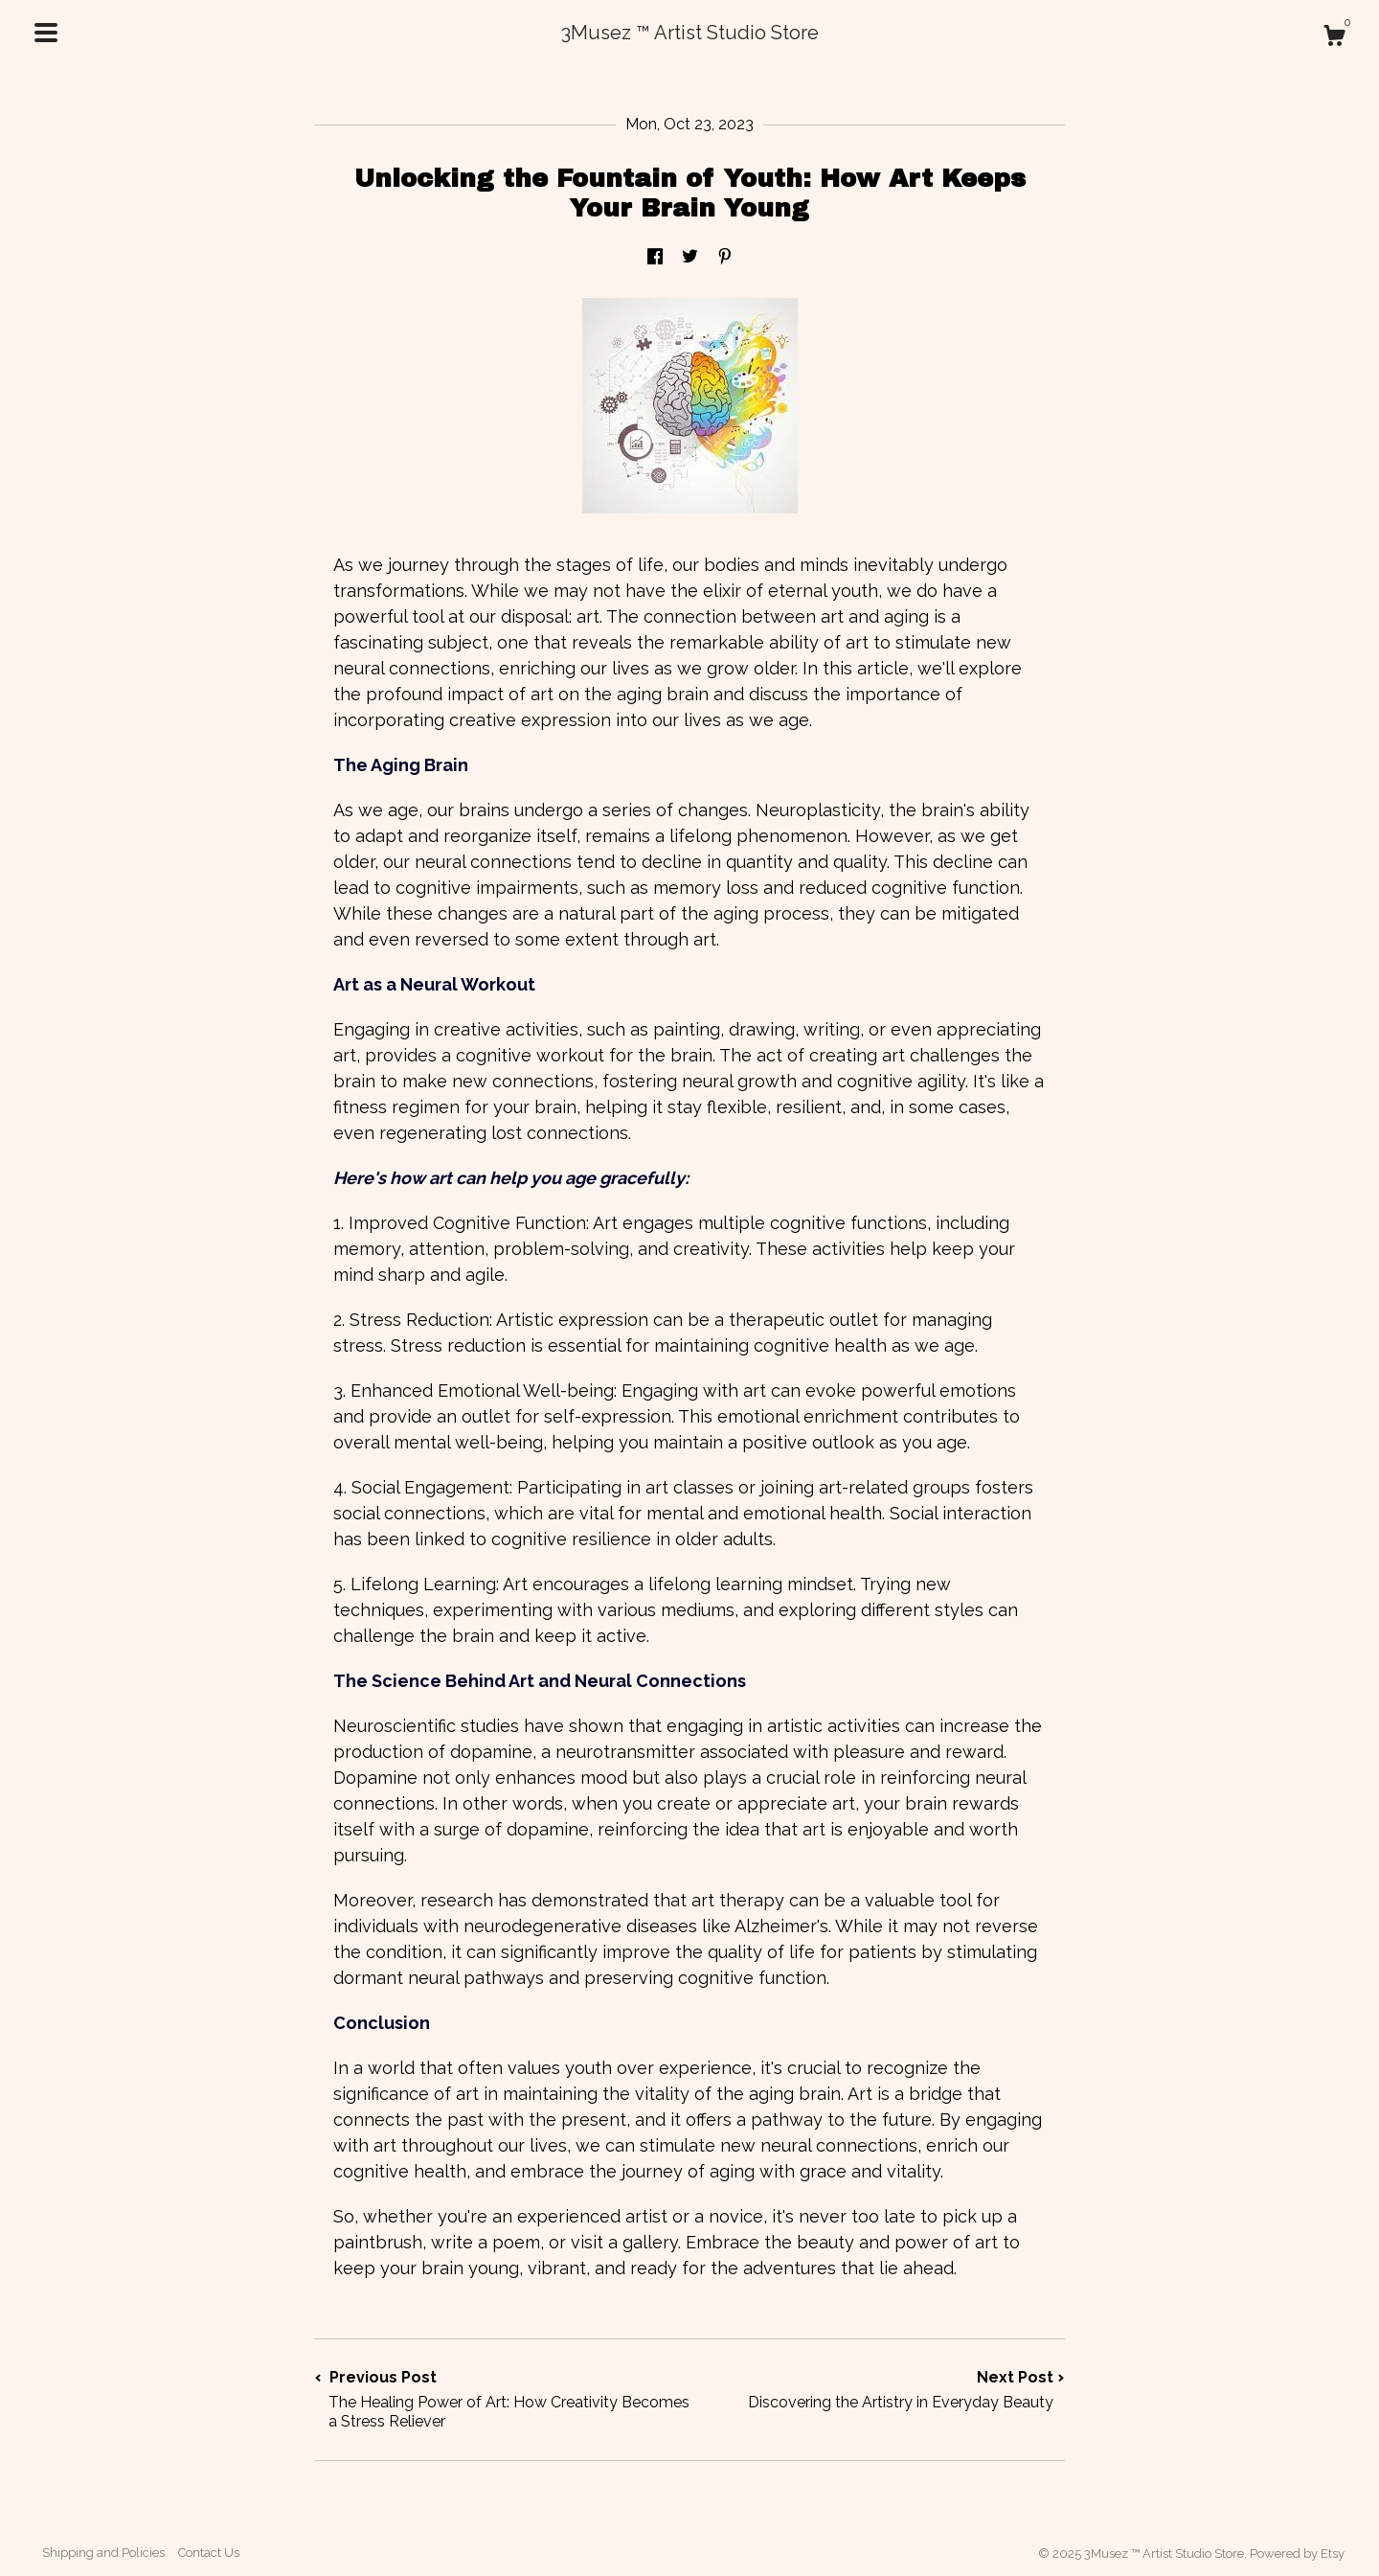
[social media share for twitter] (690, 257)
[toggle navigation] (45, 32)
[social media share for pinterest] (725, 257)
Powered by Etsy (1297, 2553)
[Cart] (1334, 38)
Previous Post (502, 2399)
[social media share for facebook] (655, 257)
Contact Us (208, 2552)
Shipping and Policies (103, 2552)
